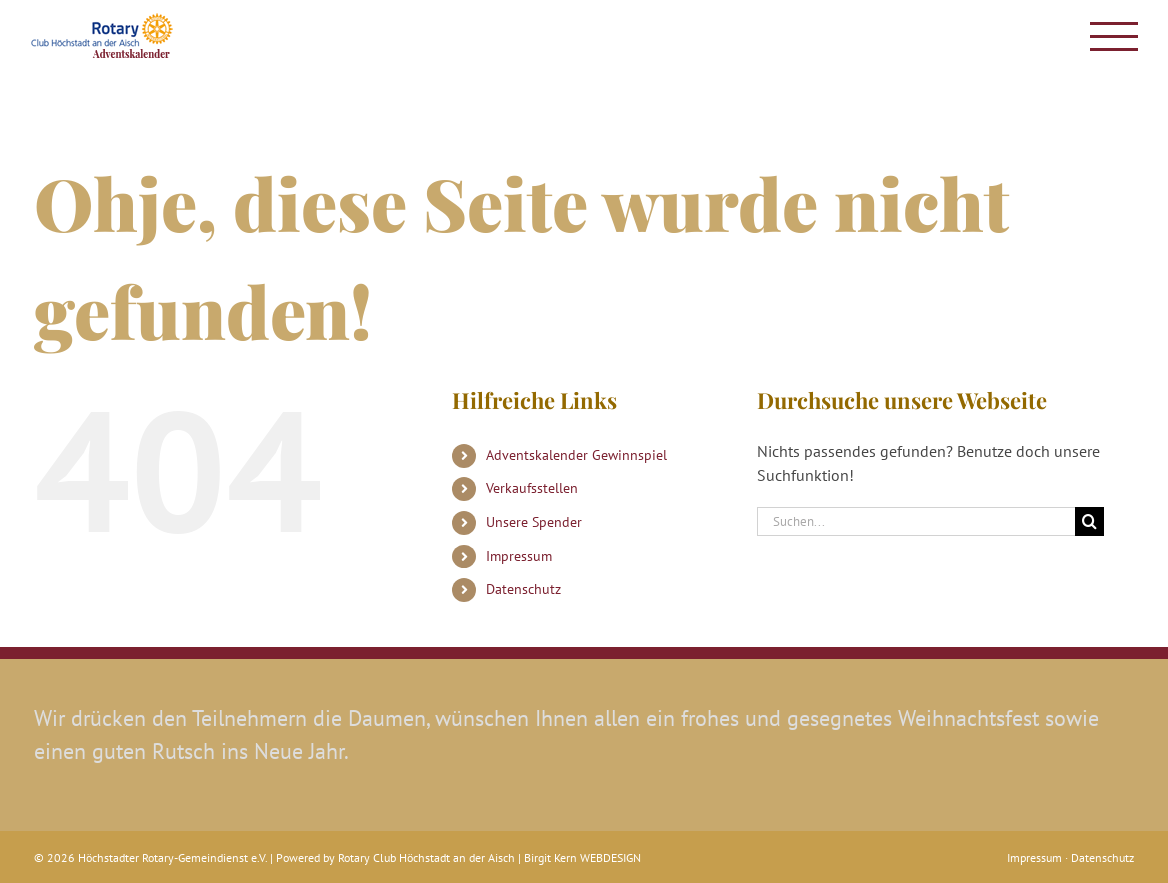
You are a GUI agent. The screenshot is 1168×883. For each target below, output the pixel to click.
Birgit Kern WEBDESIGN (582, 857)
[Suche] (1089, 521)
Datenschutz (523, 589)
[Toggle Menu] (1114, 36)
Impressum (519, 556)
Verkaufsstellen (532, 488)
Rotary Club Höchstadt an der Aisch (426, 857)
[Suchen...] (916, 521)
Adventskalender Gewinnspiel (576, 455)
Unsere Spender (534, 522)
